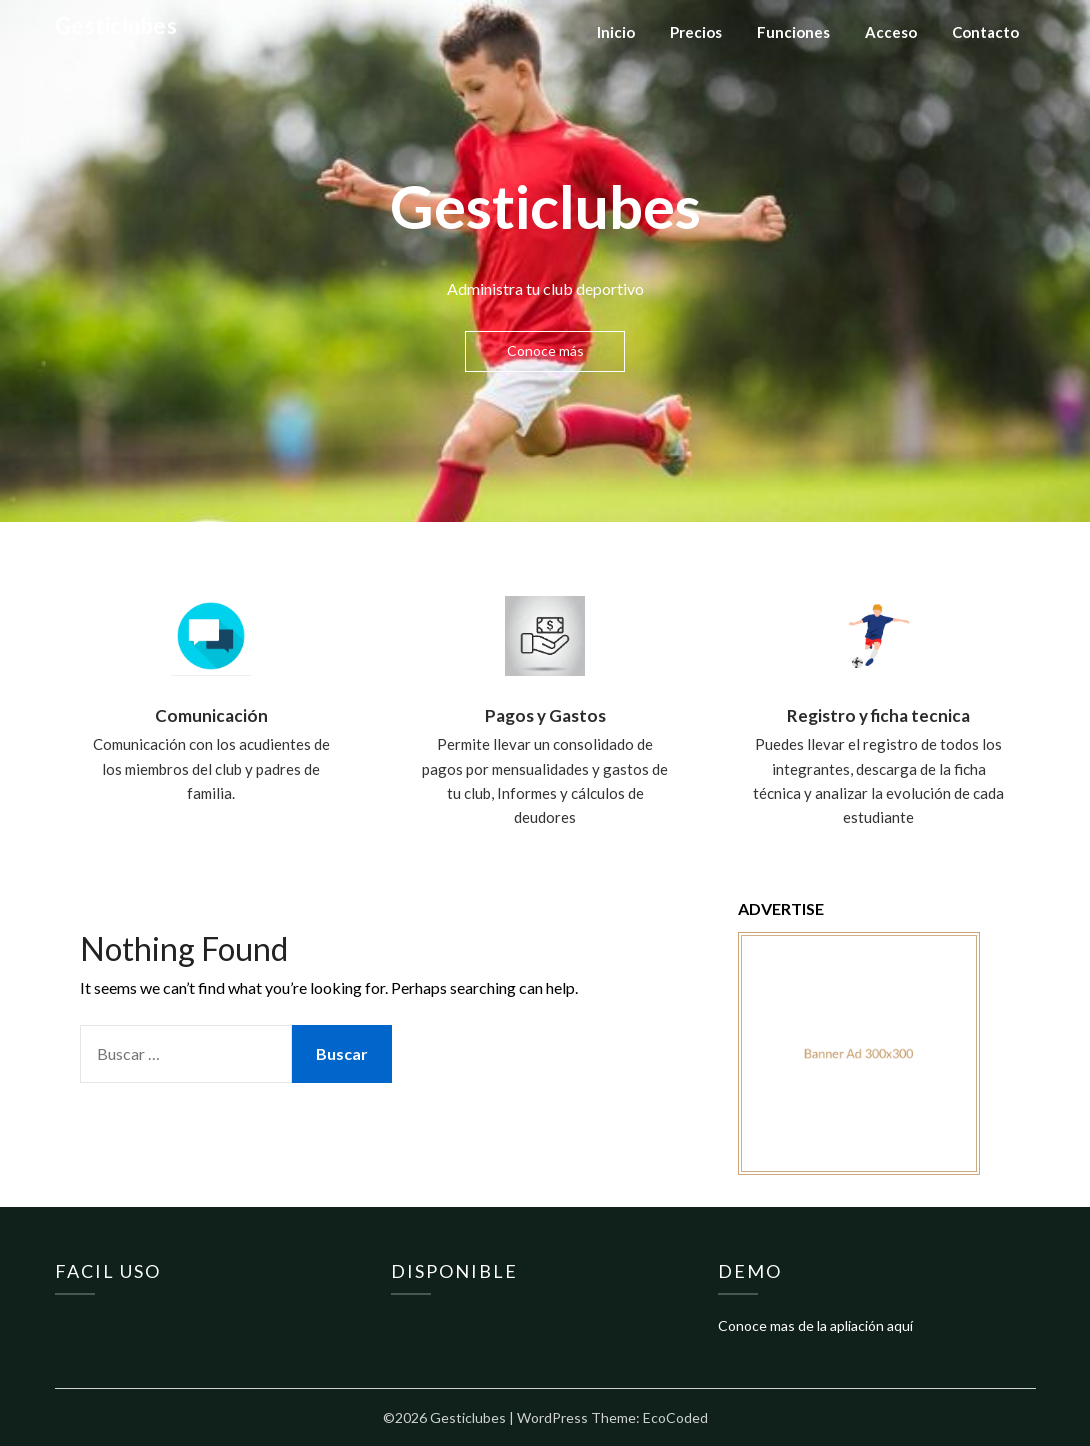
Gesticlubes (116, 25)
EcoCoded (675, 1417)
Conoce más (545, 350)
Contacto (985, 32)
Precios (696, 32)
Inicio (616, 32)
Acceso (891, 32)
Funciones (793, 32)
